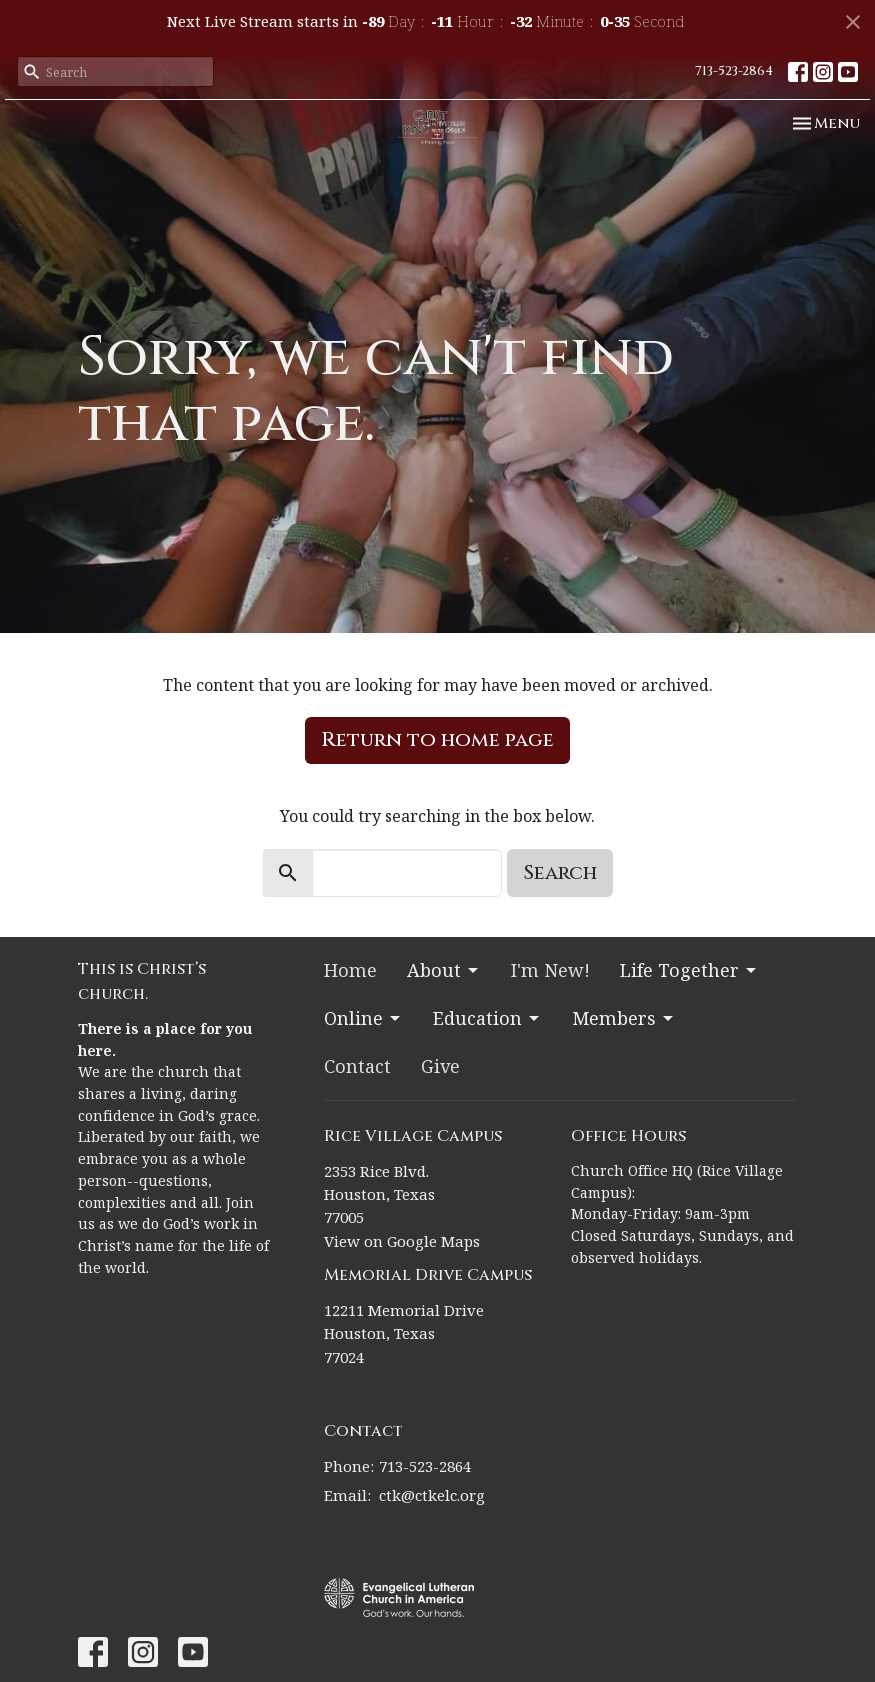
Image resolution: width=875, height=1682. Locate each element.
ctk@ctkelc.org (432, 1495)
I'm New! (550, 970)
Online (363, 1018)
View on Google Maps (402, 1241)
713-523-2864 (734, 71)
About (444, 970)
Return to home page (437, 739)
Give (440, 1066)
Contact (357, 1066)
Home (350, 970)
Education (487, 1018)
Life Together (689, 970)
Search (560, 872)
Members (624, 1018)
